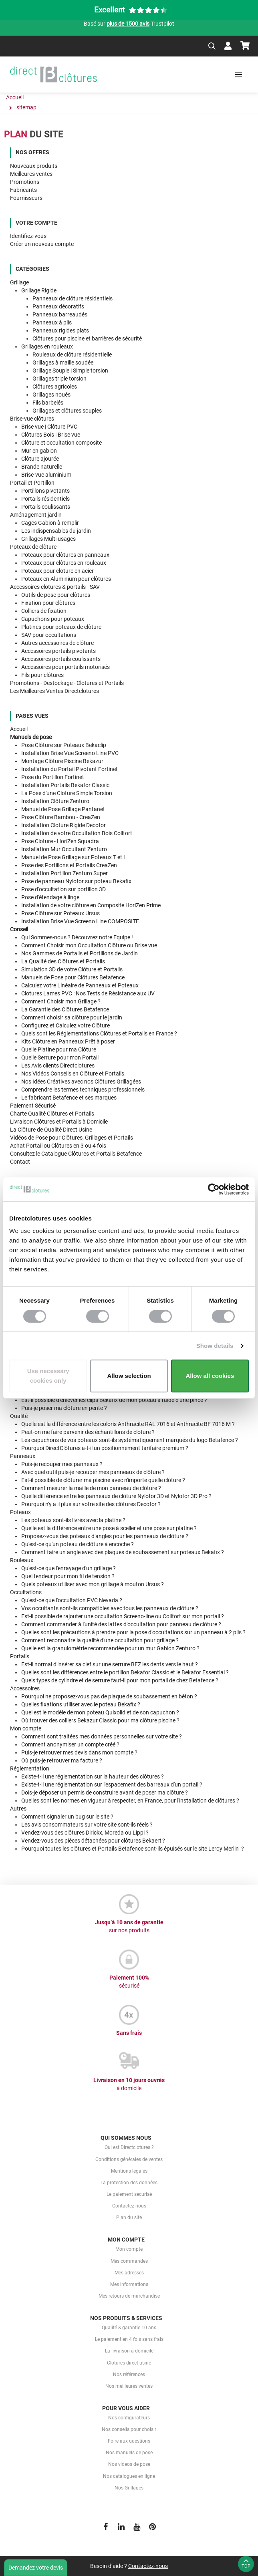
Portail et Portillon (32, 482)
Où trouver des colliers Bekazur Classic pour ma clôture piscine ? (100, 1720)
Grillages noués (51, 394)
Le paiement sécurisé (129, 2194)
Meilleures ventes (31, 174)
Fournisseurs (26, 198)
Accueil (19, 729)
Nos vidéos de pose (129, 2464)
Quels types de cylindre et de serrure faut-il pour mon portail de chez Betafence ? (119, 1680)
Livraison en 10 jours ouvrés (129, 2084)
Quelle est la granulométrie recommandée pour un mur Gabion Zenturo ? (110, 1648)
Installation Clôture (55, 801)
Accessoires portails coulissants (61, 659)
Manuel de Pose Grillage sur (74, 857)
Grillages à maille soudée (62, 362)
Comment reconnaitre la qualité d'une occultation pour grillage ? (100, 1640)
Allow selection (129, 1375)
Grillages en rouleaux (47, 346)
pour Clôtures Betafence (73, 977)
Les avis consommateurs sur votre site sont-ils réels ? (87, 1824)
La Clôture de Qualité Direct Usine (51, 1129)
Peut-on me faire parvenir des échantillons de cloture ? (88, 1432)
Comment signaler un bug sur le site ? (67, 1816)
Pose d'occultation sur (63, 889)
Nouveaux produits (33, 166)
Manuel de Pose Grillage (63, 809)
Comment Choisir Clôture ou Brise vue (89, 945)
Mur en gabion (39, 450)
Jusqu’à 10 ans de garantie (129, 1926)
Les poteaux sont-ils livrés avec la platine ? (73, 1520)
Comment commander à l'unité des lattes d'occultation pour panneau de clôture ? (121, 1624)
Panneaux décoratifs (58, 306)
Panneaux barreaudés (59, 314)
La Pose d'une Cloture (66, 793)
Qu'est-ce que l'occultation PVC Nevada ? (71, 1600)
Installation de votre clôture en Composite (91, 905)
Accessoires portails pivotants (58, 651)
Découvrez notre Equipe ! (77, 937)
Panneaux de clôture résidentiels (72, 298)
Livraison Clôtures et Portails (59, 1121)
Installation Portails (65, 785)
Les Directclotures (58, 1065)
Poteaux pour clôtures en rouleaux (63, 563)
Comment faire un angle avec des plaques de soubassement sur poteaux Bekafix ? (122, 1552)
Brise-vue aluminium (46, 474)
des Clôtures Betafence (65, 1009)
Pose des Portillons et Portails (69, 865)
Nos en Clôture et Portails (72, 1073)
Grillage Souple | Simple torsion (70, 370)
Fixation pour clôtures (48, 603)
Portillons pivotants (45, 490)
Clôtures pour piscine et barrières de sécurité (87, 338)
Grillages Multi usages (48, 539)
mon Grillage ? (61, 1001)
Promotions (24, 182)
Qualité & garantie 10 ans (129, 2327)
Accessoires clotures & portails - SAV (55, 587)
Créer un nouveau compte (42, 244)
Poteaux (20, 1512)
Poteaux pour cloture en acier (57, 571)
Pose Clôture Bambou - (60, 817)
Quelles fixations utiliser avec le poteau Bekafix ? (80, 1704)
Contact (20, 1161)
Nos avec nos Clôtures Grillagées (81, 1081)
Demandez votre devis (35, 2567)
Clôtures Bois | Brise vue (50, 434)
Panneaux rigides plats (60, 330)
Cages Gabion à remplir (50, 523)
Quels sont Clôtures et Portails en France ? (99, 1033)
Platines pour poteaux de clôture (61, 627)
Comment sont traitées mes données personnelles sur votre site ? (101, 1736)
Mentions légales (129, 2171)
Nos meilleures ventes (129, 2386)
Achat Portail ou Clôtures (58, 1145)
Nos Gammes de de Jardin (79, 953)
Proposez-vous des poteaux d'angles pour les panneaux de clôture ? (104, 1536)
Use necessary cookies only (48, 1376)
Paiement (33, 1105)
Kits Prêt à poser (68, 1041)
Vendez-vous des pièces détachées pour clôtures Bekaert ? (94, 1840)
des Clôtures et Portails (63, 961)
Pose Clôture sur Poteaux (63, 745)
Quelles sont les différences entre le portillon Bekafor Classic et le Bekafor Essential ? (125, 1672)
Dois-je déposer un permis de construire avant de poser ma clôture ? (104, 1792)
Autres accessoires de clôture (57, 643)
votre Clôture (65, 1025)
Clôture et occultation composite (61, 442)
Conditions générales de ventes (129, 2159)
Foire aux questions (129, 2441)
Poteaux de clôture (33, 547)
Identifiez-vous (28, 236)
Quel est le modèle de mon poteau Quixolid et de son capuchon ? (100, 1712)
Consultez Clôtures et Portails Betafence (76, 1153)
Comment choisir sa (71, 1017)
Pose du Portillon (52, 777)
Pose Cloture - (60, 841)
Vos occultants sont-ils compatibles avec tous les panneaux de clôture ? (109, 1608)
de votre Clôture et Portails (72, 969)
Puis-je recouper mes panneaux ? (62, 1464)
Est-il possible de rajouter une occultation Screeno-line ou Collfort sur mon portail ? (122, 1616)
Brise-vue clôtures (32, 418)
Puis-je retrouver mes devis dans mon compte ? (79, 1752)
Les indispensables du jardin (56, 531)
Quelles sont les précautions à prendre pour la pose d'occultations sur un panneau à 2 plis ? (133, 1632)
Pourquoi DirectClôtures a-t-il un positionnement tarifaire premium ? (104, 1448)
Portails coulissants (45, 507)
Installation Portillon (64, 873)
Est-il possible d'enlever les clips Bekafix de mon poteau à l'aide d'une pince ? (114, 1400)
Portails (19, 1656)
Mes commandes (129, 2261)
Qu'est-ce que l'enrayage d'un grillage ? (68, 1568)
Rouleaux (21, 1560)
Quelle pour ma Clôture (58, 1049)
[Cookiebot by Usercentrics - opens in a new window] (214, 1189)
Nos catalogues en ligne (129, 2476)
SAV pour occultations (48, 635)
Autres (18, 1808)
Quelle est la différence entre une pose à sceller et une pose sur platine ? (109, 1528)
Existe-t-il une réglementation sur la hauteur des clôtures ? (92, 1776)
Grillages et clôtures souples (67, 410)
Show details (215, 1345)
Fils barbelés (47, 402)
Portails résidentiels (45, 498)
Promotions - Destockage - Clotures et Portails (67, 683)
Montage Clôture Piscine (62, 761)
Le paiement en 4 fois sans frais (129, 2339)
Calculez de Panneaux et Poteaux (80, 985)
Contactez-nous (129, 2206)
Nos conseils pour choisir (129, 2429)
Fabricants (23, 190)
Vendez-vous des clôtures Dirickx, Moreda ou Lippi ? (85, 1832)
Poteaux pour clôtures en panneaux (65, 555)
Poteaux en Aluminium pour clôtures (66, 579)
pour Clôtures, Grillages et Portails (71, 1137)
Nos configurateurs (129, 2418)
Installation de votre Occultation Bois (76, 833)
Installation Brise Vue (70, 753)
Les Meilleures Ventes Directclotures (54, 691)
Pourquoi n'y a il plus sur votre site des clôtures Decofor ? (91, 1504)
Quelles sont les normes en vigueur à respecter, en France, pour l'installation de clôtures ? (130, 1800)
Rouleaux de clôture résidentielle (72, 354)
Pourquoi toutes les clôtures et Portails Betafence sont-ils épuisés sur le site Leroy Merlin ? (133, 1848)
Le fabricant (69, 1097)
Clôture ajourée (40, 458)
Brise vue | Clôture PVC (49, 426)
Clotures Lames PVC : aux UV (88, 993)
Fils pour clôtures (42, 675)
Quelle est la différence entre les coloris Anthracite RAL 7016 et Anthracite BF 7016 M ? (128, 1424)
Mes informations (129, 2284)
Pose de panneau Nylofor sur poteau (76, 881)
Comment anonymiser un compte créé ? (70, 1744)
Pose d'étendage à (50, 897)
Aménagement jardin (36, 515)
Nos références (129, 2374)
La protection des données (129, 2182)
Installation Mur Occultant (64, 849)
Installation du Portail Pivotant (69, 769)
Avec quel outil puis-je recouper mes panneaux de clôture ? (93, 1472)
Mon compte (25, 1728)
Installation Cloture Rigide (63, 825)
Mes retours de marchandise (129, 2296)
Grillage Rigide (38, 290)
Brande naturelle (41, 466)
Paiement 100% (129, 1982)
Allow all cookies (209, 1375)
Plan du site (129, 2217)
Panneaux (22, 1456)
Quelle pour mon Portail (60, 1057)
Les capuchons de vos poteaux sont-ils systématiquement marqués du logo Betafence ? (129, 1440)
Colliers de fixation (44, 611)
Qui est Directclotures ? (129, 2147)
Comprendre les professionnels (83, 1089)
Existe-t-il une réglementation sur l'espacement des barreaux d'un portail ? (111, 1784)
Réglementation (29, 1768)
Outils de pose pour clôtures (55, 595)
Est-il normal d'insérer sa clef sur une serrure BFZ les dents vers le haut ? (109, 1664)
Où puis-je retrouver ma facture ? (61, 1760)
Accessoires (25, 1688)
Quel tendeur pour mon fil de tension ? (68, 1576)
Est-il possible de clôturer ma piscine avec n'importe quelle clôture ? (103, 1480)
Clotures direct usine (129, 2363)
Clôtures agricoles (54, 386)
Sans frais (129, 2033)
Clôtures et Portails (52, 1113)
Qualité (19, 1416)
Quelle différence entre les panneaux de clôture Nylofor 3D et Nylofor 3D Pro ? (116, 1496)
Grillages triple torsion (59, 378)
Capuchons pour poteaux (52, 619)
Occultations (26, 1592)
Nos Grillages (129, 2488)
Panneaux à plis (52, 322)
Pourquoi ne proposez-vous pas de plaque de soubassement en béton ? (109, 1696)
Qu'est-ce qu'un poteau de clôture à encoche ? (77, 1544)
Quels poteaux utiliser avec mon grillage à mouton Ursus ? (92, 1584)
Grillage (19, 282)
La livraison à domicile (129, 2351)
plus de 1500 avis (128, 23)
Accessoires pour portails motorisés (65, 667)
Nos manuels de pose (129, 2452)
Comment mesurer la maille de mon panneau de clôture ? (91, 1488)
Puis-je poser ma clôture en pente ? (64, 1408)
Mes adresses (129, 2273)
